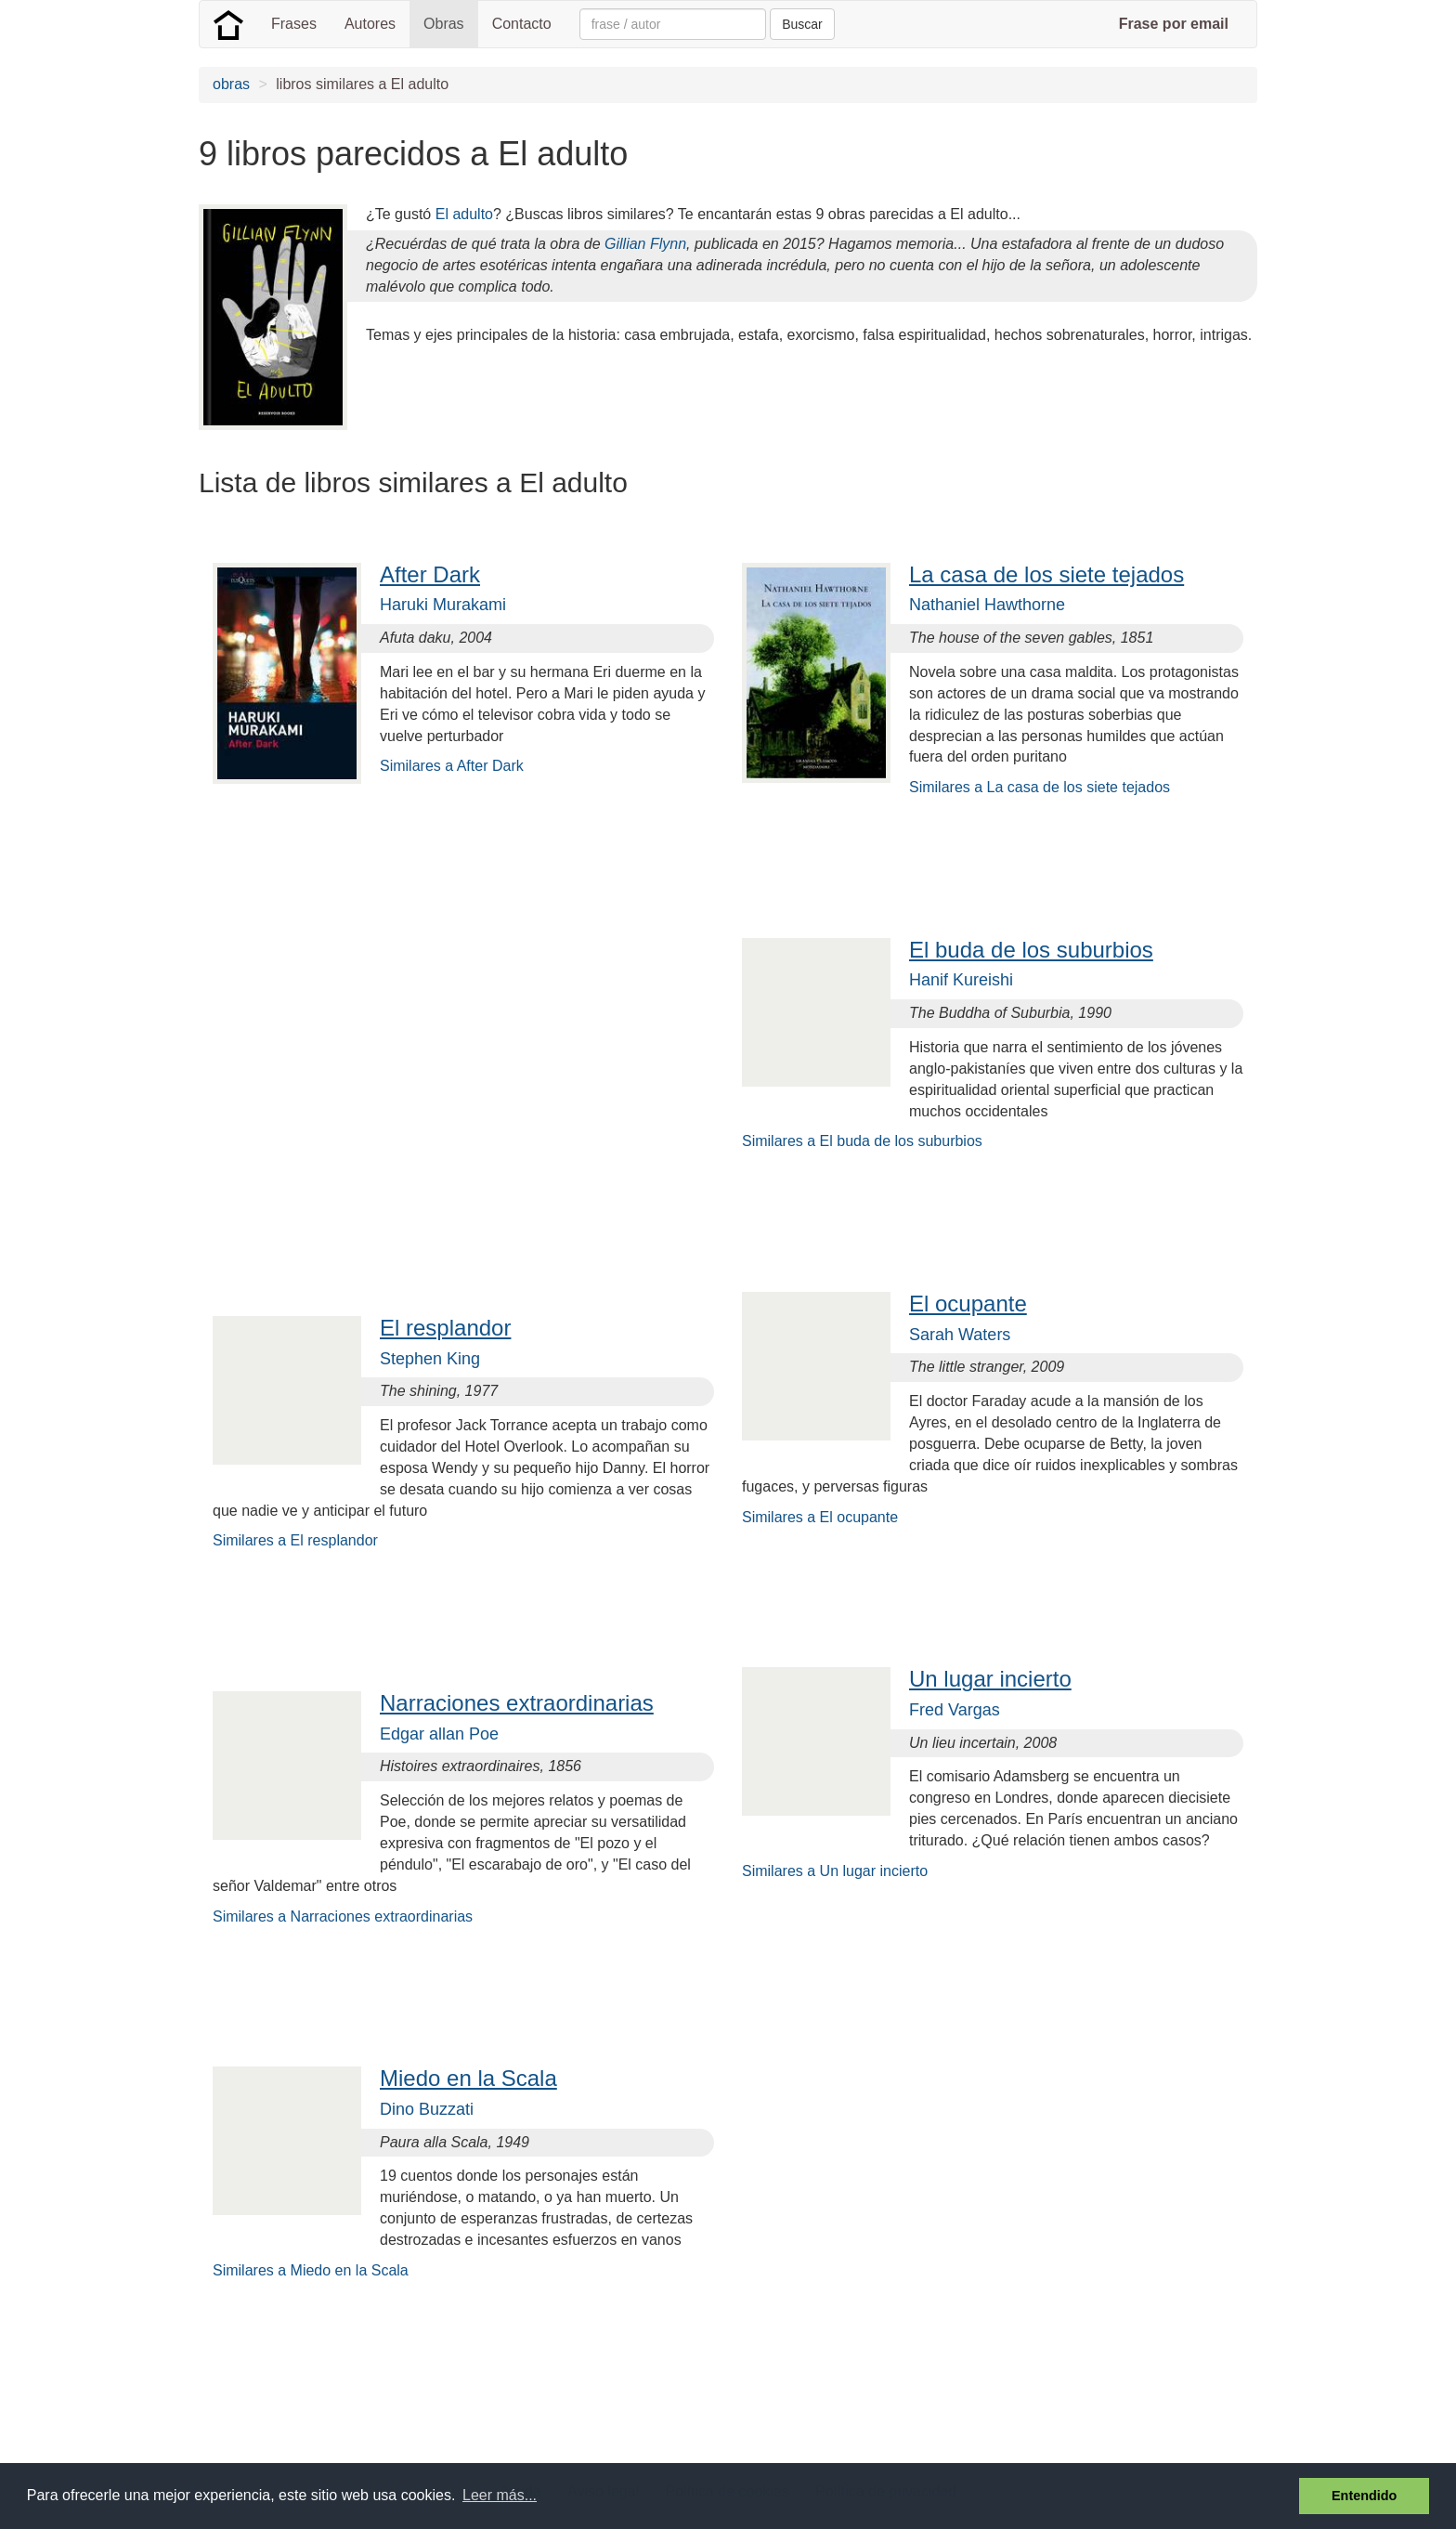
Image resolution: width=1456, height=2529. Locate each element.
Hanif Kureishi (961, 980)
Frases (294, 24)
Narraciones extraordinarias (517, 1702)
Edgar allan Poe (439, 1734)
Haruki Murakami (443, 604)
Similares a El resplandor (295, 1540)
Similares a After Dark (452, 766)
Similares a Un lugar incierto (835, 1871)
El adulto (464, 214)
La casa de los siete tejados (1046, 574)
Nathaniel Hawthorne (987, 604)
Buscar (802, 24)
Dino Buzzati (427, 2109)
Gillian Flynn (645, 244)
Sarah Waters (959, 1334)
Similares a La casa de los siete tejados (1039, 787)
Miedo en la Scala (468, 2078)
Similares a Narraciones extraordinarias (343, 1916)
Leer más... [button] (499, 2495)
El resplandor (445, 1327)
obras (231, 84)
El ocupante (968, 1303)
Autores (370, 24)
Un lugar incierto (990, 1678)
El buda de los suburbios (1031, 949)
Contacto (522, 24)
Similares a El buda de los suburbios (862, 1141)
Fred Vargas (954, 1710)
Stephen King (430, 1358)
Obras (443, 24)
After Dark (430, 574)
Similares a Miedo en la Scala (311, 2270)
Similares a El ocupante (820, 1517)
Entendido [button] (1364, 2495)
